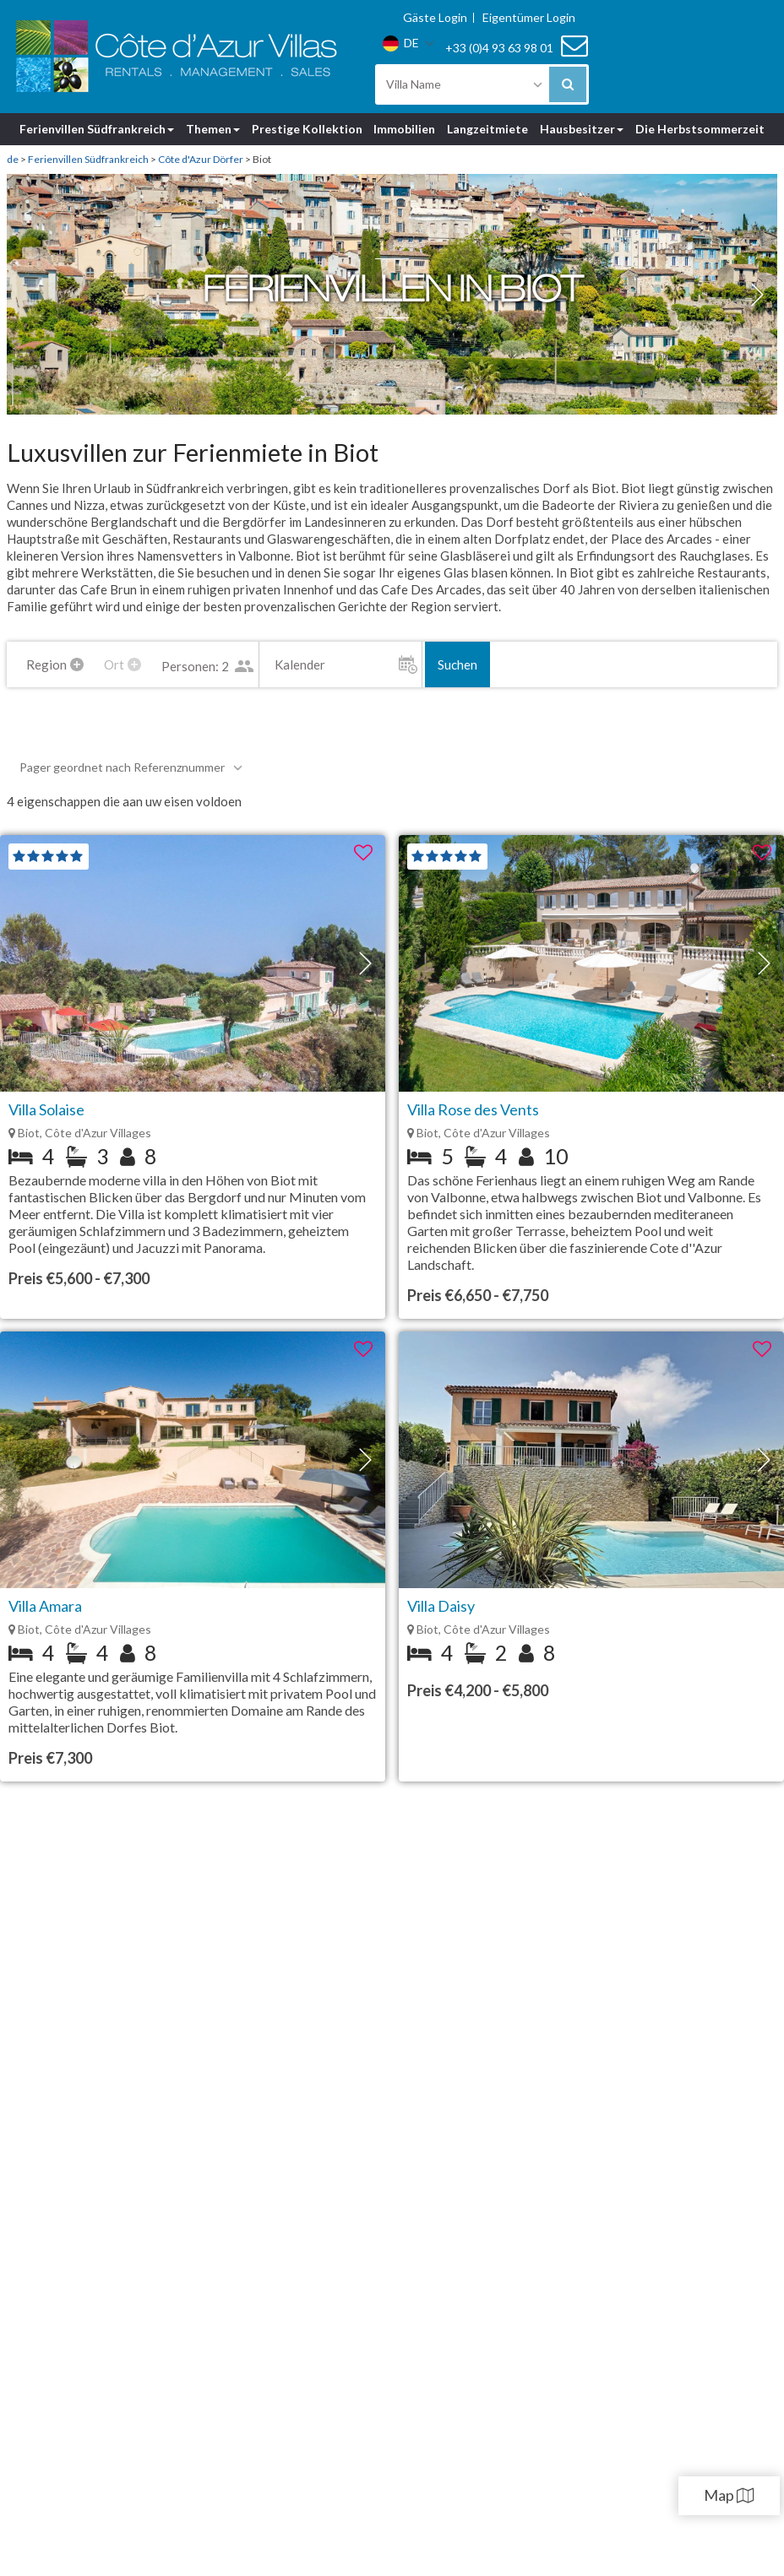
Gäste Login (435, 18)
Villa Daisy (441, 1606)
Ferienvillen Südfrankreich (96, 129)
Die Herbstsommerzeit (700, 129)
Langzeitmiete (487, 129)
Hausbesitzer (581, 129)
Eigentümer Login (528, 18)
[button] (757, 294)
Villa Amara (45, 1606)
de (13, 159)
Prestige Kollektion (307, 129)
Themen (213, 129)
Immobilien (404, 129)
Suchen (528, 664)
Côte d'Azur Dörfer (200, 159)
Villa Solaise (46, 1109)
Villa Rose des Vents (473, 1109)
